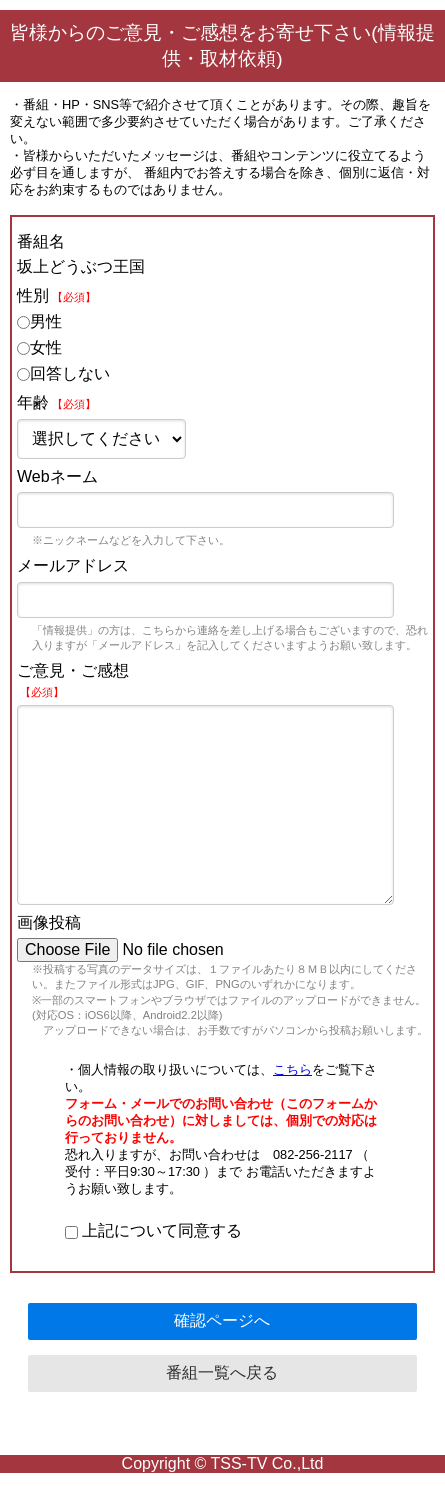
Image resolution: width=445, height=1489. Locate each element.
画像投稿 (49, 922)
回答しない (63, 373)
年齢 (56, 402)
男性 (39, 321)
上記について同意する (153, 1230)
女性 (39, 347)
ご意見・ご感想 (73, 680)
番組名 (41, 241)
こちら (292, 1069)
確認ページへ (222, 1320)
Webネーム (57, 476)
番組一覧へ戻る (222, 1372)
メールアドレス (73, 565)
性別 (56, 295)
